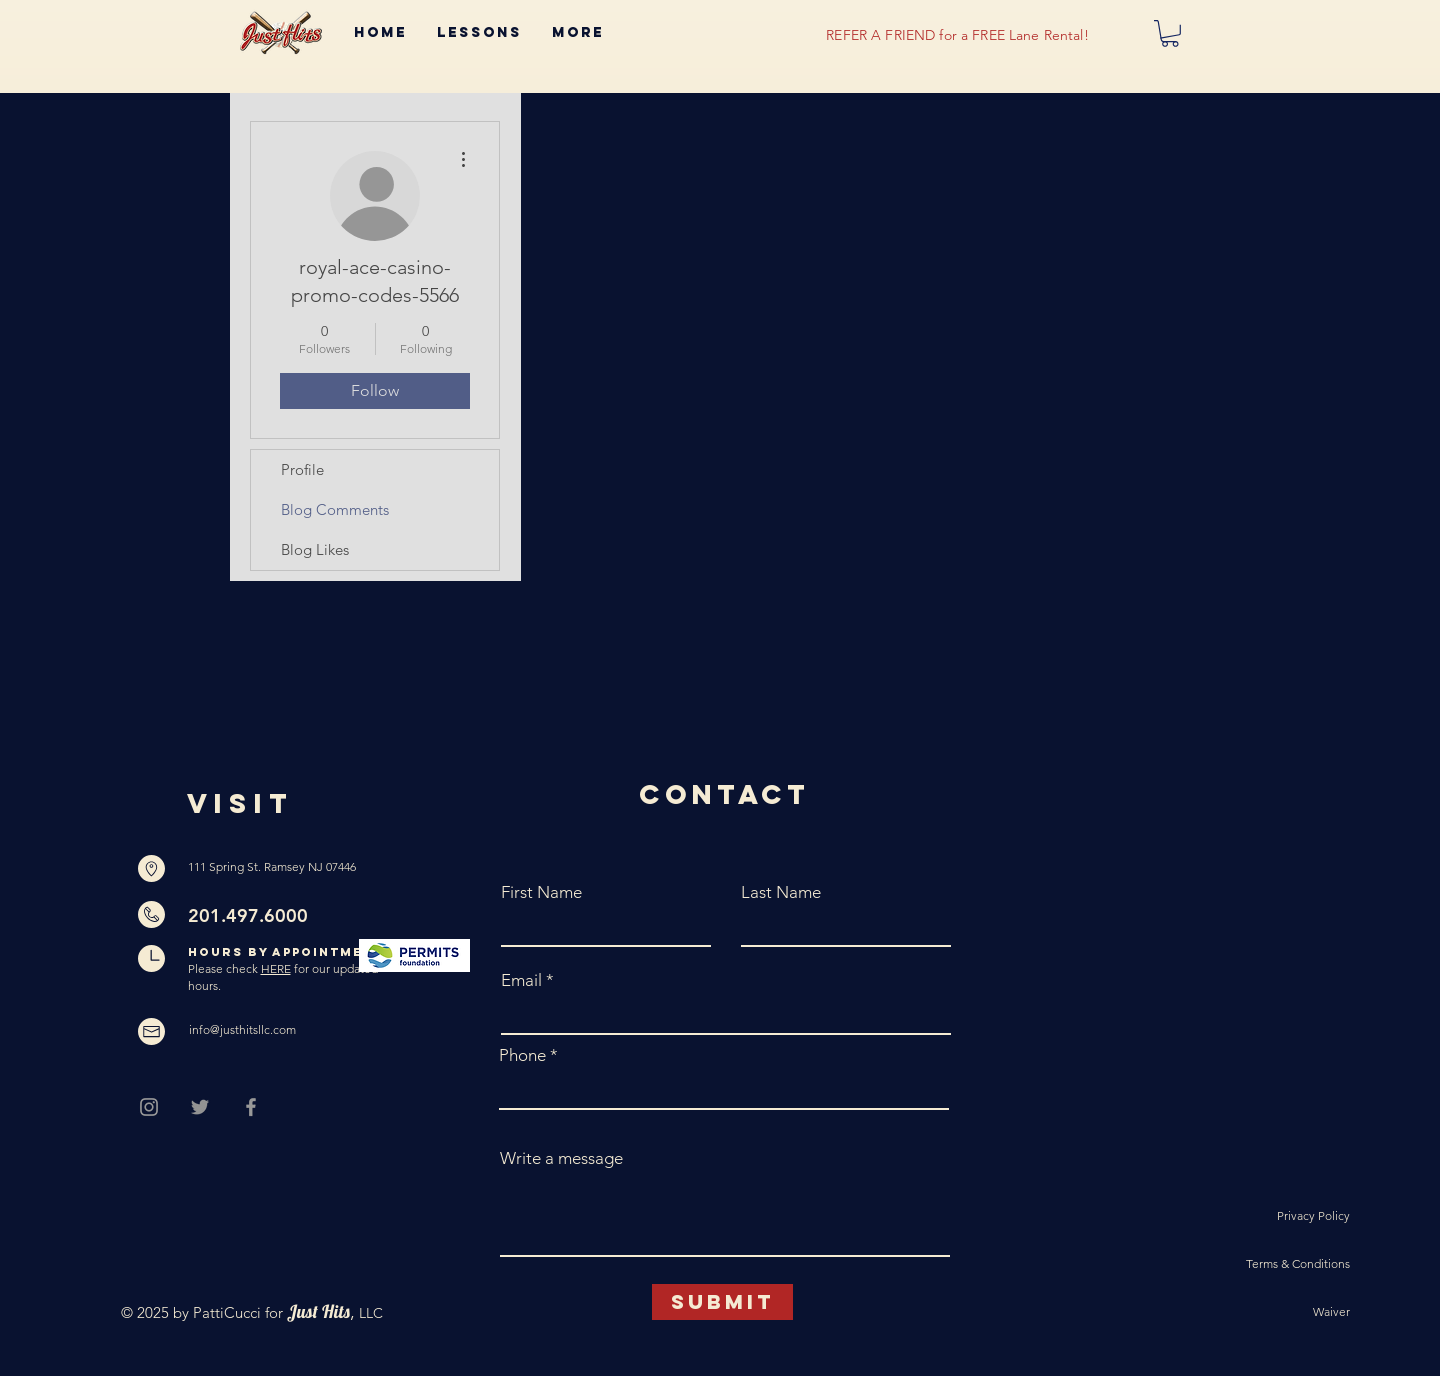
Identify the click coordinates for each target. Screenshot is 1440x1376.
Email (521, 980)
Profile (302, 469)
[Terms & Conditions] (1279, 1265)
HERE (276, 968)
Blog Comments (335, 509)
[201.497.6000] (273, 916)
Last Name (781, 892)
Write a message (561, 1158)
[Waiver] (1279, 1313)
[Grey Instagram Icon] (149, 1107)
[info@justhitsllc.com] (246, 1031)
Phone (522, 1055)
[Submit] (722, 1302)
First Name (541, 892)
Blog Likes (315, 549)
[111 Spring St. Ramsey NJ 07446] (273, 868)
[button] (1170, 33)
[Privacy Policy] (1279, 1217)
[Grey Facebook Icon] (251, 1107)
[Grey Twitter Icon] (200, 1107)
